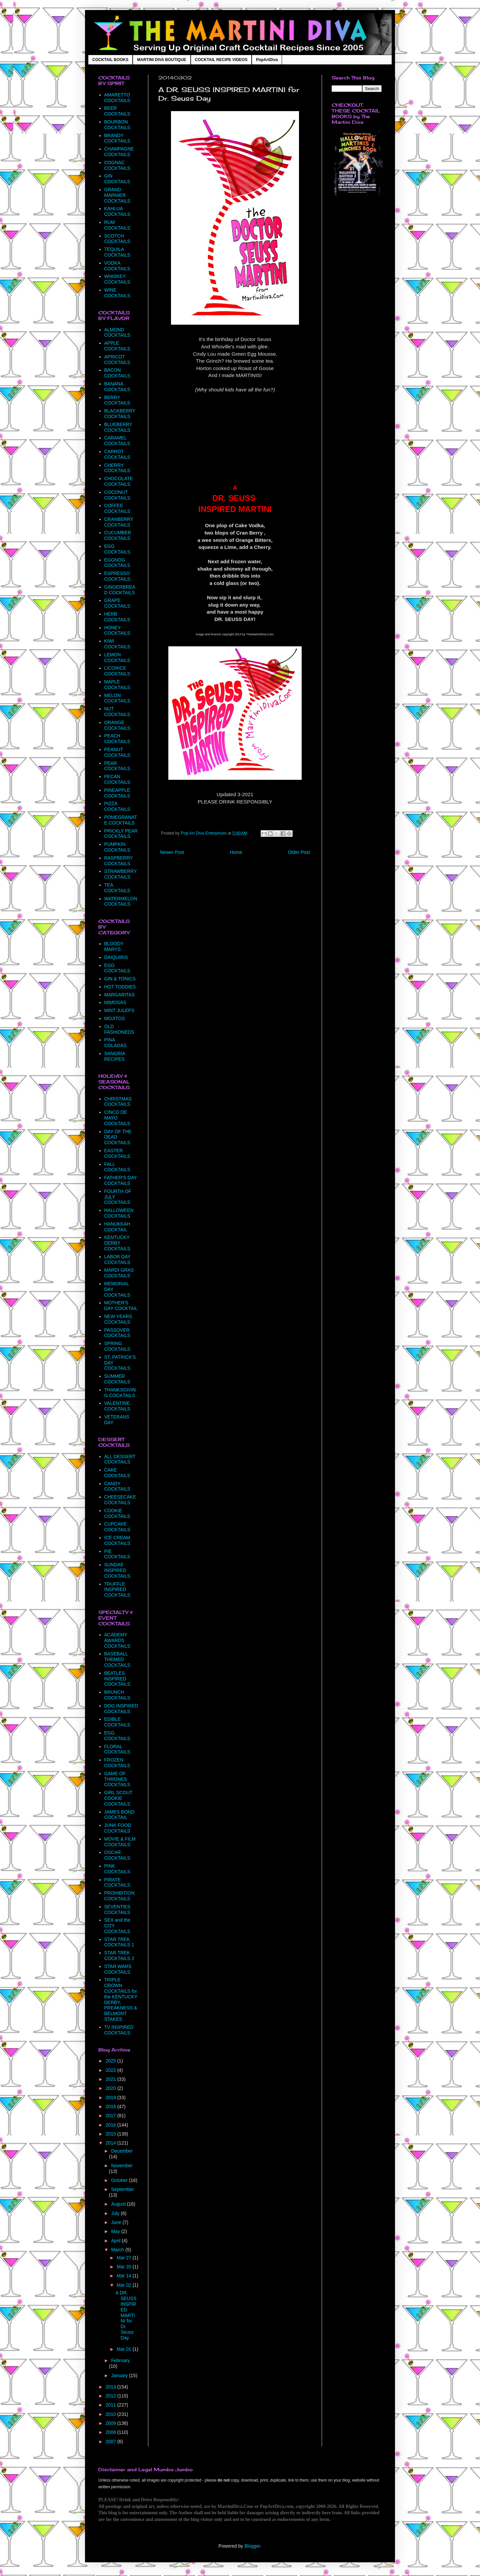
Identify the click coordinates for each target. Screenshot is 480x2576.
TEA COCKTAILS (117, 887)
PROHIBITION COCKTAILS (119, 1895)
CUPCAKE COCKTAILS (117, 1526)
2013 (111, 2386)
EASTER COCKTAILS (117, 1153)
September (122, 2189)
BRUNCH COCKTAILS (117, 1694)
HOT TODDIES (120, 986)
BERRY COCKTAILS (117, 400)
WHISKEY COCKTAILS (117, 279)
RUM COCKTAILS (117, 225)
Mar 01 (124, 2349)
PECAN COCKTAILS (117, 779)
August (119, 2204)
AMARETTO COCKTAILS (117, 97)
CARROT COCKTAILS (117, 454)
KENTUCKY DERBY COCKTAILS (117, 1243)
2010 (111, 2414)
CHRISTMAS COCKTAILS (118, 1101)
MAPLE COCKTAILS (117, 684)
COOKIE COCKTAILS (117, 1513)
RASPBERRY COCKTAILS (118, 860)
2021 (111, 2079)
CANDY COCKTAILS (117, 1486)
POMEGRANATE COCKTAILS (120, 820)
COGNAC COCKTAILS (117, 165)
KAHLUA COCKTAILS (117, 211)
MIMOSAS (115, 1002)
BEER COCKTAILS (117, 110)
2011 (111, 2404)
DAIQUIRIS (116, 957)
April (116, 2240)
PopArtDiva (267, 59)
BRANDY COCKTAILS (117, 138)
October (120, 2180)
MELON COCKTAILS (117, 698)
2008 (111, 2432)
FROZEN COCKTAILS (117, 1762)
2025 (111, 2060)
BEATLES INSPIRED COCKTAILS (117, 1678)
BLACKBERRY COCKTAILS (120, 413)
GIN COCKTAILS (117, 178)
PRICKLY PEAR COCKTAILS (121, 833)
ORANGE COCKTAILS (117, 725)
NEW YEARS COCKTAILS (118, 1319)
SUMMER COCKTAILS (117, 1378)
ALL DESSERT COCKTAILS (120, 1459)
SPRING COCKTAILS (117, 1346)
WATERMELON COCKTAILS (120, 901)
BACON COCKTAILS (117, 372)
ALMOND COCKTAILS (117, 332)
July (116, 2213)
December (122, 2151)
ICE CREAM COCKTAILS (117, 1540)
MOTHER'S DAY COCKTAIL (121, 1305)
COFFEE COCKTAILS (117, 508)
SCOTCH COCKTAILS (117, 238)
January (120, 2375)
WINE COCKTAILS (117, 292)
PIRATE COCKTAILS (117, 1882)
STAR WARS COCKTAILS (118, 1969)
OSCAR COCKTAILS (117, 1855)
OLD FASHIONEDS (119, 1029)
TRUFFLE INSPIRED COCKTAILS (117, 1589)
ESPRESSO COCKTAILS (117, 576)
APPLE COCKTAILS (117, 345)
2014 (111, 2143)
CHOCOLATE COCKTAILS (118, 481)
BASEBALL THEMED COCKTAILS (117, 1659)
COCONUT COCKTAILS (117, 495)
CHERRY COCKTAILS (117, 467)
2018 (111, 2106)
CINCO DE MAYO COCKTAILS (117, 1117)
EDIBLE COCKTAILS (117, 1721)
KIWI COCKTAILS (117, 643)
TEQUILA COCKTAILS (117, 252)
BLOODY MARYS (114, 946)
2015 (111, 2134)
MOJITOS (114, 1018)
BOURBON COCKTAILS (117, 124)
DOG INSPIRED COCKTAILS (121, 1708)
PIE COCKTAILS (117, 1554)
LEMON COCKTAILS (117, 657)
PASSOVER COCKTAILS (117, 1332)
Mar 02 (124, 2285)
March (118, 2249)
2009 (111, 2423)
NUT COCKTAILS (117, 711)
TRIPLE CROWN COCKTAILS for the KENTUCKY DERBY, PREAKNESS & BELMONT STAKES (120, 1999)
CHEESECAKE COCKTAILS (120, 1499)
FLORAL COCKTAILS (117, 1749)
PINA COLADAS (115, 1042)
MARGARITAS (119, 994)
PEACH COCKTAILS (117, 738)
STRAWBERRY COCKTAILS (120, 874)
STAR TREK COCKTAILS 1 (119, 1942)
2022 (111, 2070)
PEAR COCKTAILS (117, 765)
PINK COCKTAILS (117, 1868)
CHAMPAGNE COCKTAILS (119, 151)
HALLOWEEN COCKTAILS (119, 1213)
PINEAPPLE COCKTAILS (117, 792)
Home (236, 852)
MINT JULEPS (119, 1010)
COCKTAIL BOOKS (110, 59)
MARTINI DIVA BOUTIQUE (161, 59)
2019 (111, 2097)
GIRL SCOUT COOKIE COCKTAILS (118, 1798)
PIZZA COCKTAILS (117, 806)
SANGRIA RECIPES (114, 1056)
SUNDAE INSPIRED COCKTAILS (117, 1570)
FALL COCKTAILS (117, 1167)
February (120, 2360)
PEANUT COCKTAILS (117, 752)
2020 (111, 2088)
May (116, 2231)
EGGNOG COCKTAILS (117, 562)
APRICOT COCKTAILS (117, 359)
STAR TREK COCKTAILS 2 (119, 1955)
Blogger (252, 2546)
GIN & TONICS (120, 978)
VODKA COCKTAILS (117, 265)
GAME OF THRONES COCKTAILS (117, 1779)
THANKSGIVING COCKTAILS (120, 1392)
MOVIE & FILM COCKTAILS (120, 1841)
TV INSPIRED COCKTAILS (119, 2029)
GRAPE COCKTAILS (117, 603)
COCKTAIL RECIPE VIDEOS (221, 59)
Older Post (299, 852)
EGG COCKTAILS (117, 549)
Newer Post (172, 852)
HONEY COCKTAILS (117, 630)
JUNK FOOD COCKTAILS (117, 1828)
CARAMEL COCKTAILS (117, 440)
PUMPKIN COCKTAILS (117, 847)
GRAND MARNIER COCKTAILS (117, 195)
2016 (111, 2125)
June (116, 2222)
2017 (111, 2115)
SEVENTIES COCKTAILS (117, 1909)
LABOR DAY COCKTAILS (117, 1259)
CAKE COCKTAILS (117, 1472)
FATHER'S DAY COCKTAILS (120, 1180)
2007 (111, 2441)
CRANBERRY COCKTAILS (118, 522)
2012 (111, 2395)
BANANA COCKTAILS (117, 386)
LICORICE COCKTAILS (117, 670)
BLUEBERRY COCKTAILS (118, 427)
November (122, 2165)
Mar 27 (124, 2257)
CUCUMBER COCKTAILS (117, 535)
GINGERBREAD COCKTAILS (119, 589)
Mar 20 (124, 2266)
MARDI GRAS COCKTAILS (119, 1272)
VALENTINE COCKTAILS (117, 1405)
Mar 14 (124, 2275)
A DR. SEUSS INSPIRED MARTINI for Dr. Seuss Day (126, 2315)
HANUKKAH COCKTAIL (117, 1226)
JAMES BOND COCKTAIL (119, 1814)
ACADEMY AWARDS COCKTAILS (117, 1640)
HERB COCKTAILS (117, 616)
